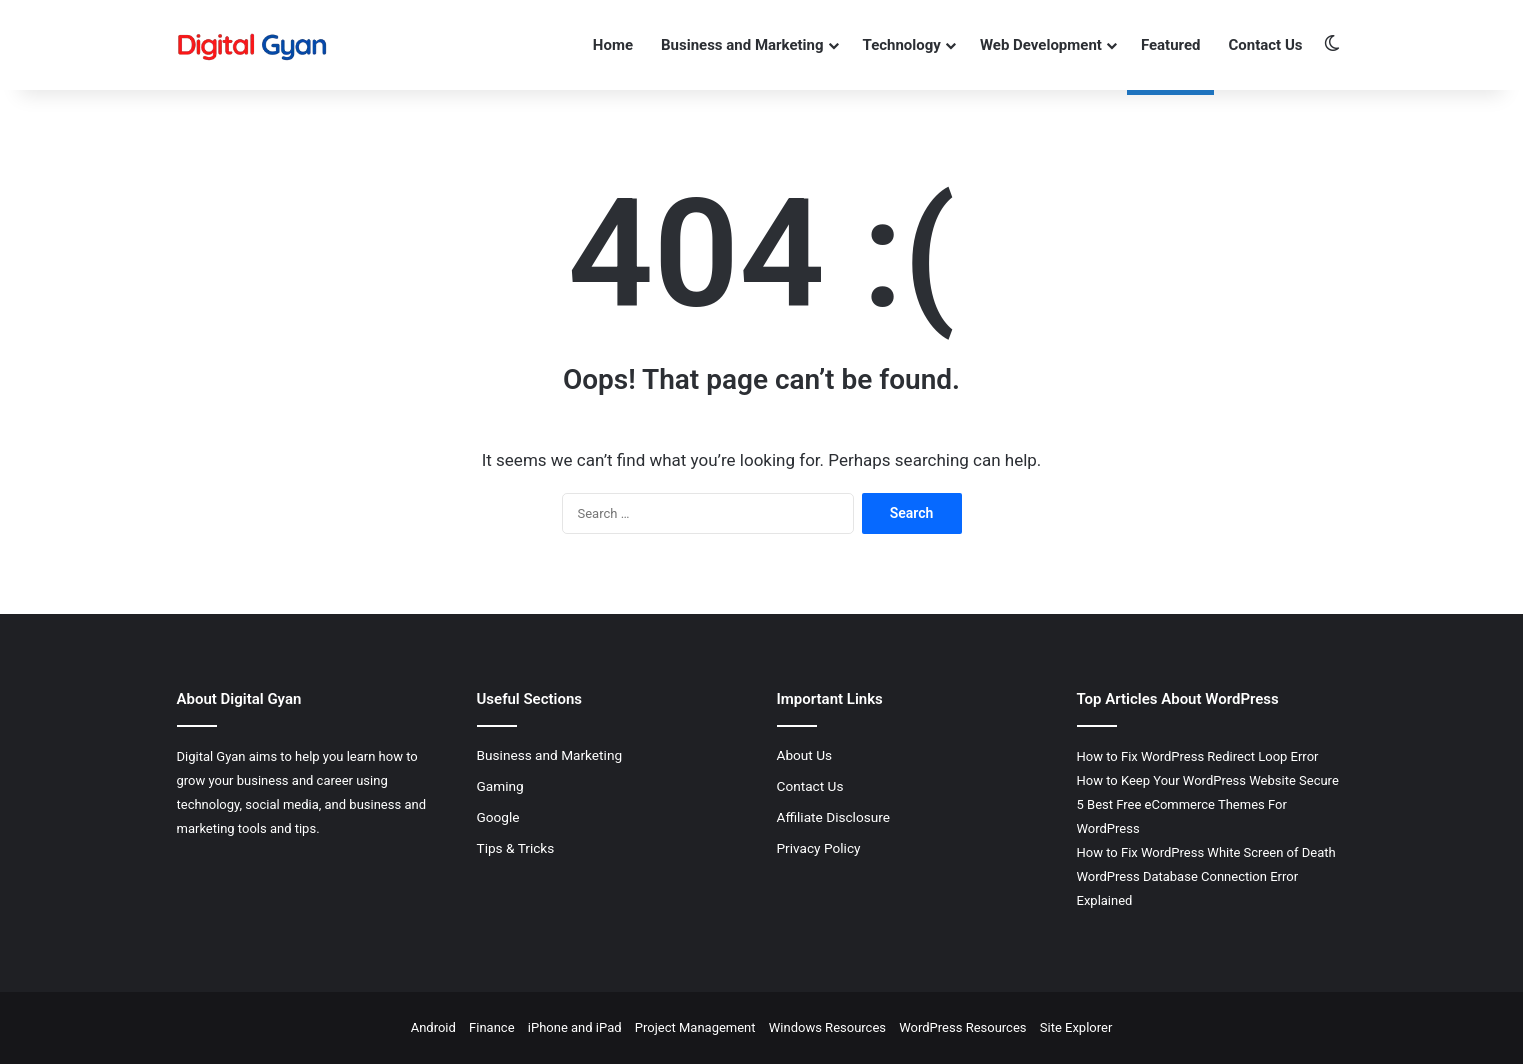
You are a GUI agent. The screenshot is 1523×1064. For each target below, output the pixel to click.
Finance (491, 1027)
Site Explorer (1076, 1027)
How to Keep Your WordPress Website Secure (1208, 780)
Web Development (1041, 45)
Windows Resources (827, 1027)
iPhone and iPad (575, 1027)
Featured (1171, 45)
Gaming (500, 786)
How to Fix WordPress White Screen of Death (1206, 852)
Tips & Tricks (516, 848)
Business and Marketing (742, 45)
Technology (902, 45)
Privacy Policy (819, 848)
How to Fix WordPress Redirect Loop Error (1198, 756)
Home (613, 45)
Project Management (695, 1027)
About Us (805, 755)
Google (498, 817)
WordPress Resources (962, 1027)
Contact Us (1265, 45)
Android (433, 1027)
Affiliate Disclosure (834, 817)
